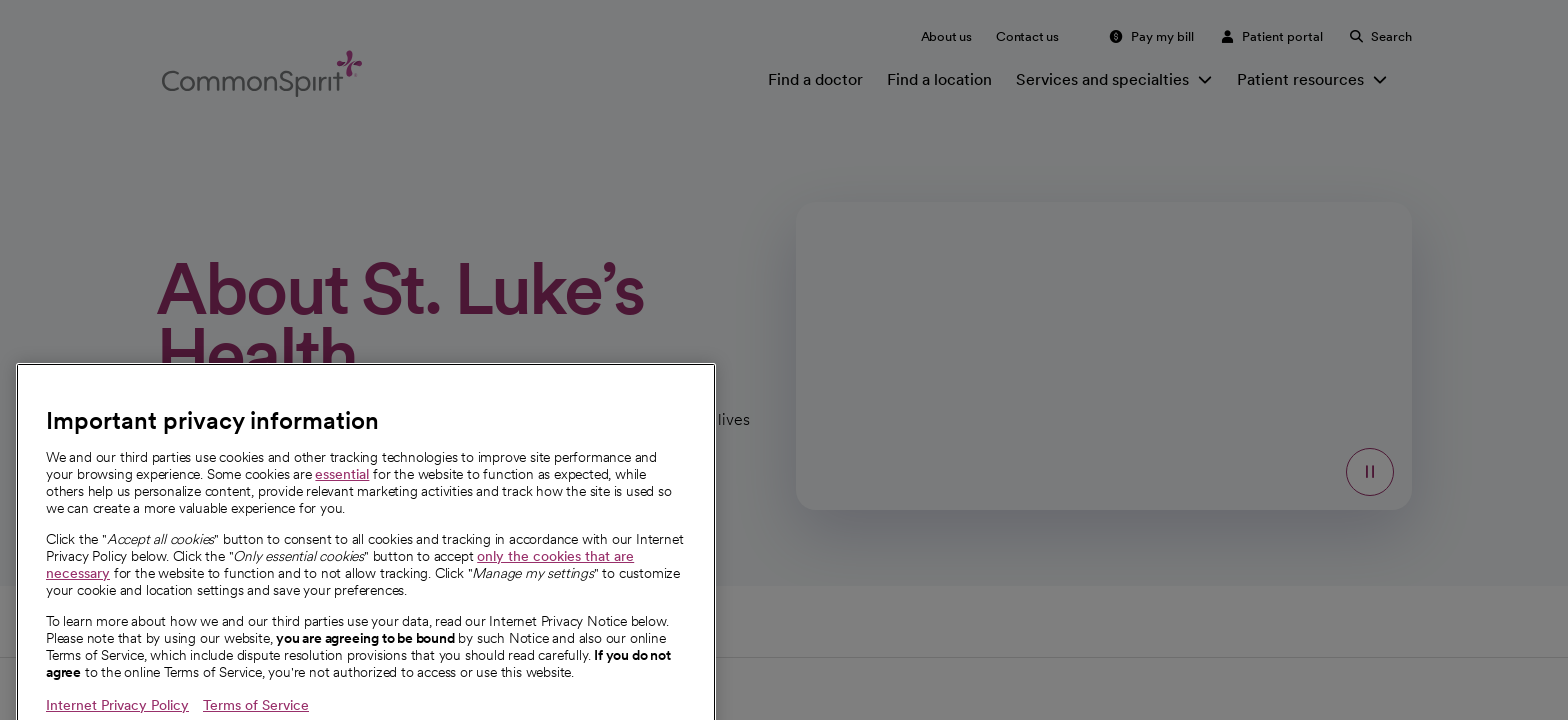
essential (342, 499)
